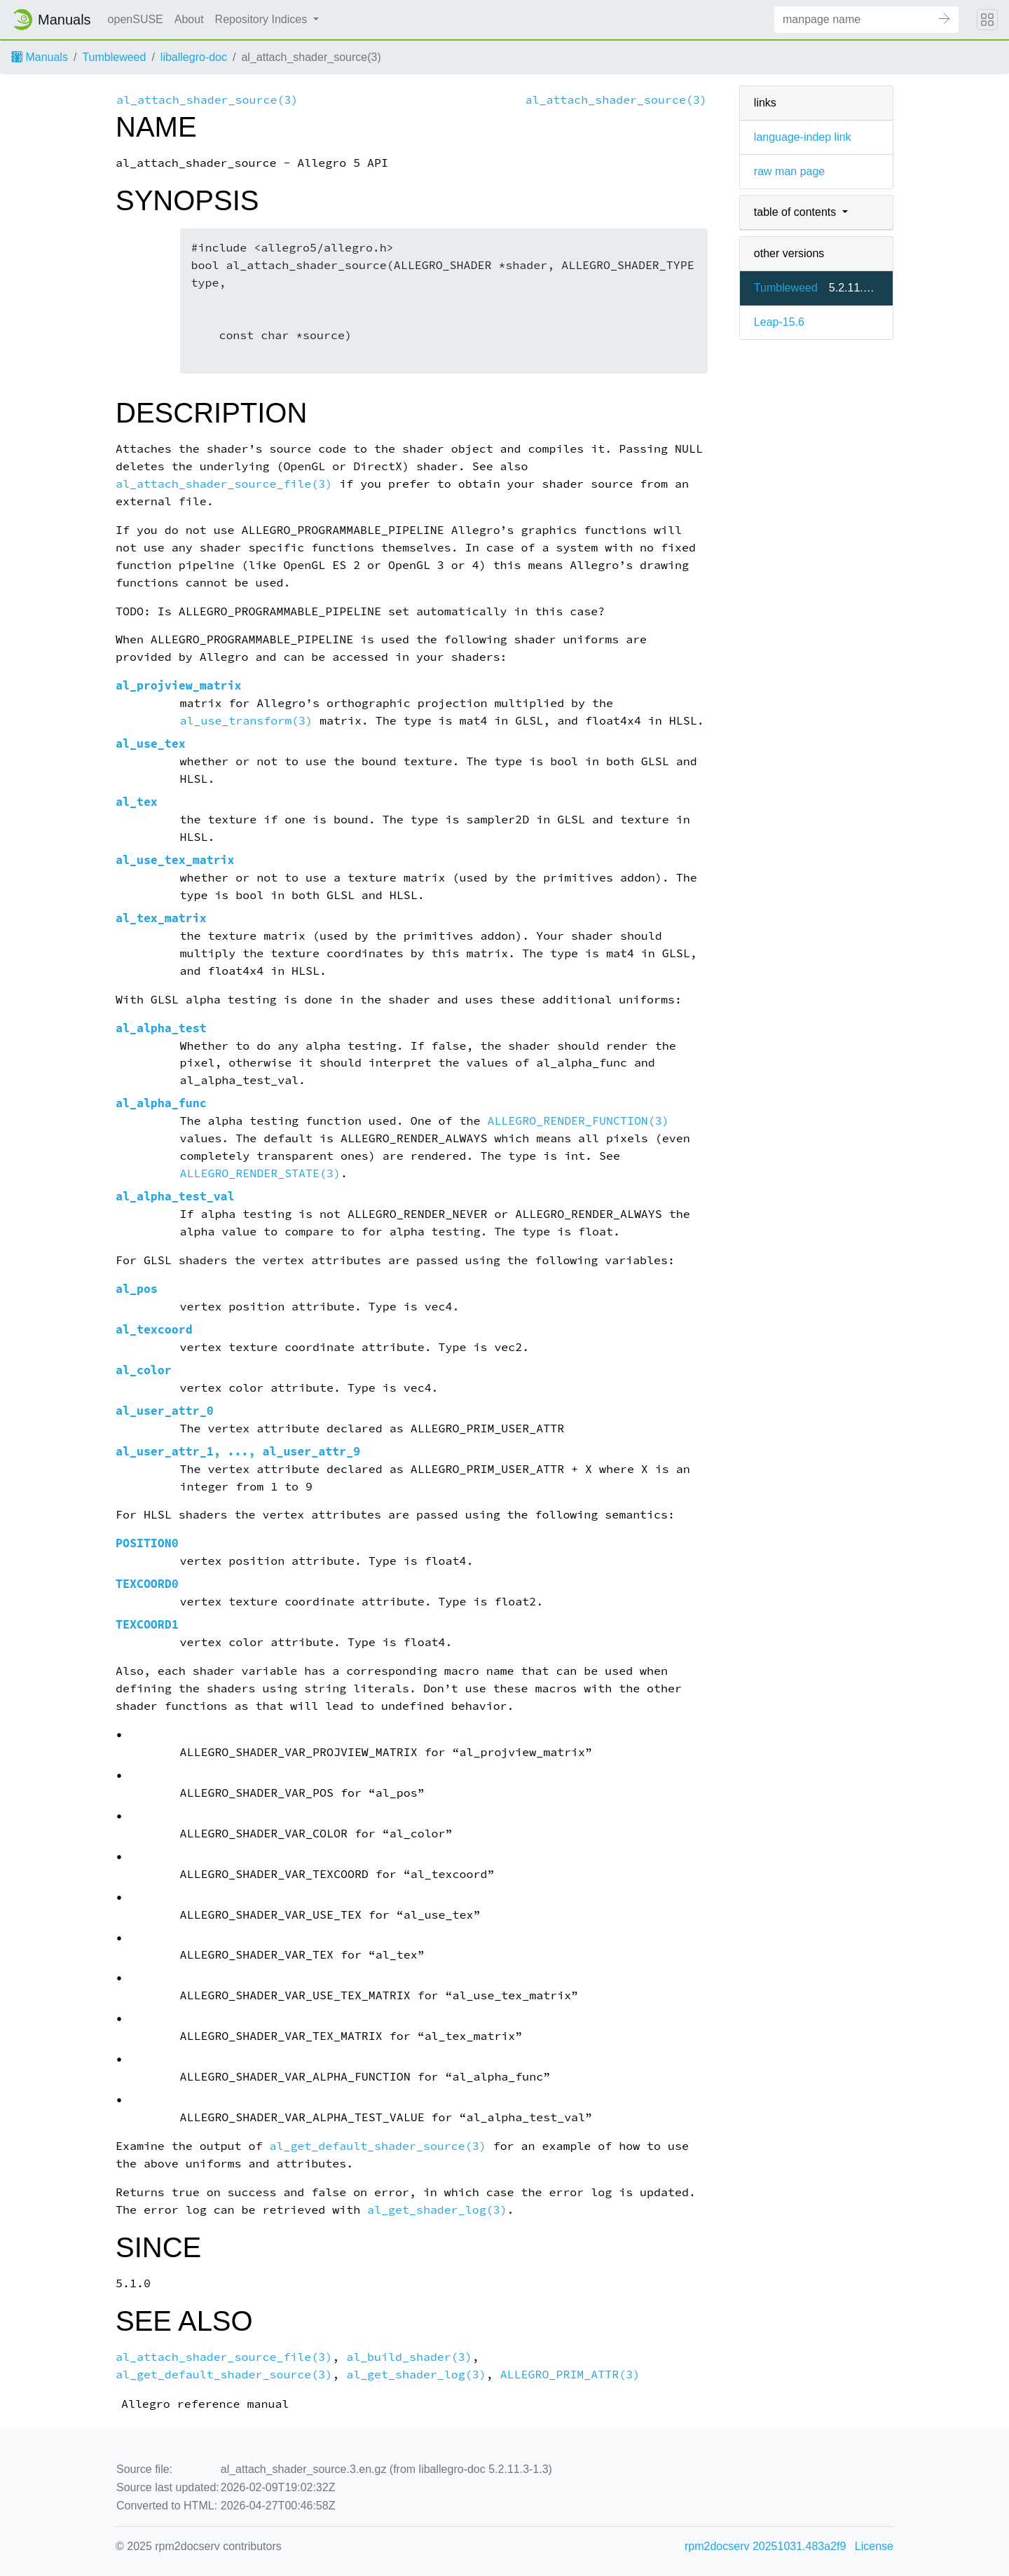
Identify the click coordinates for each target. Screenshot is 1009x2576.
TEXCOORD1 (147, 1624)
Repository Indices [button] (262, 19)
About (189, 19)
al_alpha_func (161, 1103)
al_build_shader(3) (409, 2357)
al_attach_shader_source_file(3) (224, 484)
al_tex (137, 802)
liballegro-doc (193, 57)
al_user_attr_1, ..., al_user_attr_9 (238, 1451)
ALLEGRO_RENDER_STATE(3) (260, 1173)
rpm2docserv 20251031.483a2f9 (765, 2546)
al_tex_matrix (161, 918)
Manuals (39, 57)
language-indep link (802, 137)
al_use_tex (151, 744)
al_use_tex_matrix (175, 860)
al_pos (137, 1289)
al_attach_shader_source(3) (207, 100)
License (874, 2546)
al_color (144, 1370)
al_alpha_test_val (175, 1196)
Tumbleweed (114, 57)
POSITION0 (147, 1543)
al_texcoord (154, 1329)
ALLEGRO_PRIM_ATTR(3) (570, 2374)
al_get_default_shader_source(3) (377, 2146)
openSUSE (135, 19)
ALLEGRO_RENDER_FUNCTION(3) (577, 1121)
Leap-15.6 (779, 322)
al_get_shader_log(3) (437, 2209)
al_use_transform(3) (246, 720)
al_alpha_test (161, 1028)
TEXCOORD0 (147, 1584)
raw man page (789, 171)
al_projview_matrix (179, 685)
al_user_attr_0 (165, 1411)
